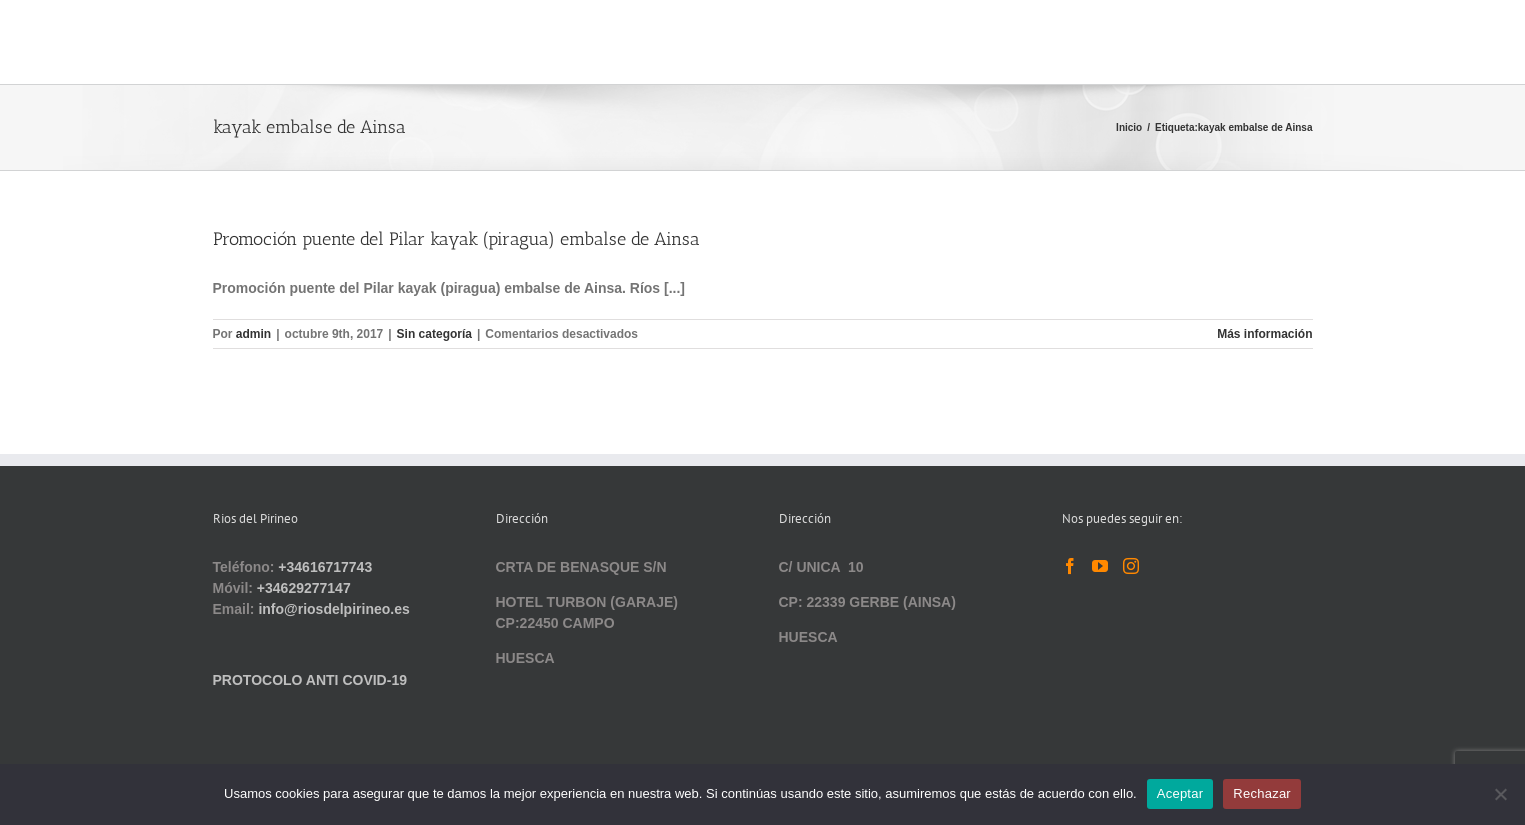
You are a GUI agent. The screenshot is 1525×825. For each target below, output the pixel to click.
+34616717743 (325, 567)
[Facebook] (1070, 566)
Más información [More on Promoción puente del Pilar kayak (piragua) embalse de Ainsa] (1264, 334)
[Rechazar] (1500, 794)
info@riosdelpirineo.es (333, 609)
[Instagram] (1131, 566)
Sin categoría (434, 334)
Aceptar (1180, 793)
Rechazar (1262, 793)
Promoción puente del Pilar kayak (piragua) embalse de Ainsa (456, 239)
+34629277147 (304, 588)
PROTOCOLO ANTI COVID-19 (310, 680)
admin (253, 334)
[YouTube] (1100, 566)
